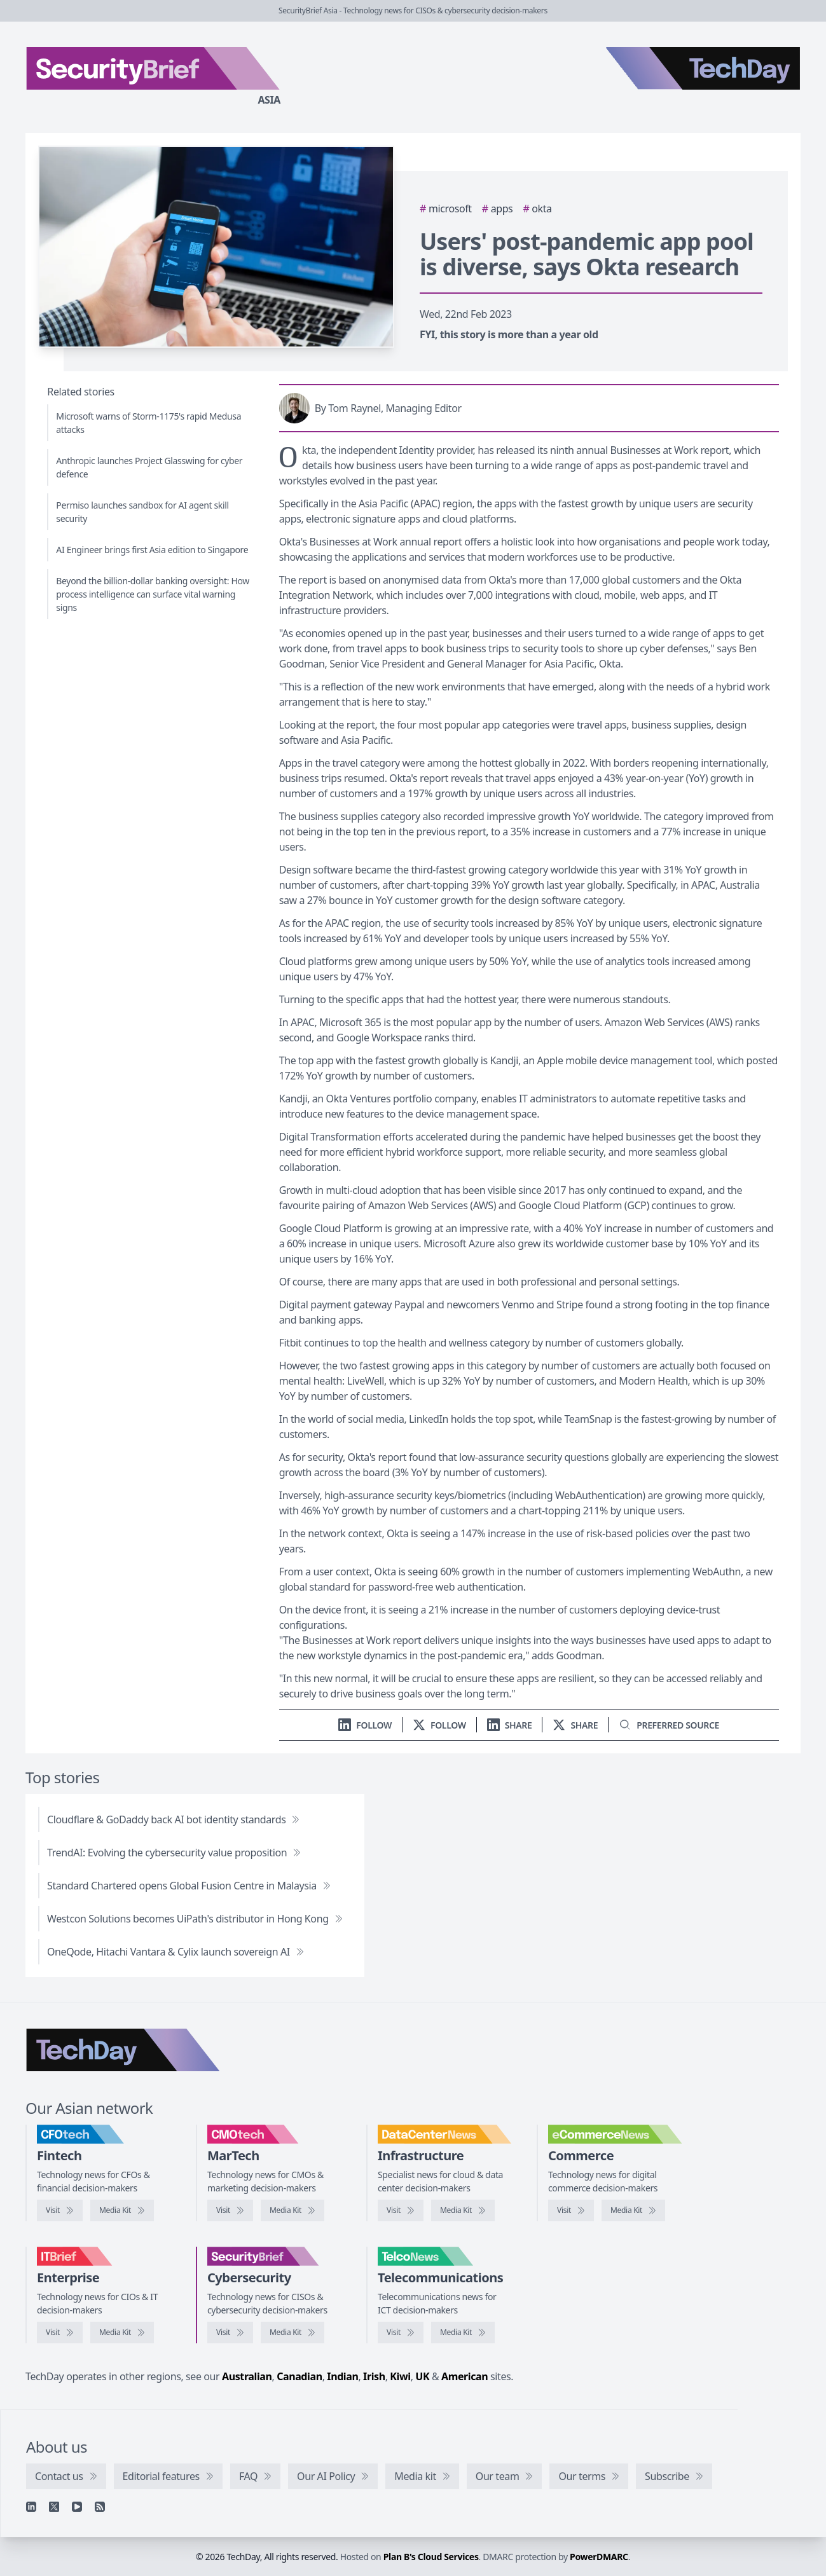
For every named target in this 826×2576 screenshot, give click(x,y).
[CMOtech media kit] (292, 2210)
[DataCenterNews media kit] (463, 2210)
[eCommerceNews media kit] (633, 2210)
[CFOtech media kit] (122, 2210)
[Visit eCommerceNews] (571, 2210)
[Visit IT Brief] (60, 2332)
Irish (374, 2376)
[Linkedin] (31, 2507)
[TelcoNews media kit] (463, 2332)
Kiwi (400, 2376)
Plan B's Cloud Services (431, 2557)
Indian (342, 2376)
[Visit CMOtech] (230, 2210)
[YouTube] (77, 2507)
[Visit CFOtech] (60, 2210)
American (464, 2376)
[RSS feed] (100, 2507)
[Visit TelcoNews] (400, 2332)
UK (422, 2376)
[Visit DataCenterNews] (400, 2210)
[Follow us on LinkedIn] (365, 1725)
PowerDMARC (599, 2557)
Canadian (299, 2376)
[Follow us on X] (439, 1725)
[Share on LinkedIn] (509, 1725)
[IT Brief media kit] (122, 2332)
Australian (247, 2376)
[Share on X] (575, 1725)
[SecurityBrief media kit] (292, 2332)
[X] (54, 2507)
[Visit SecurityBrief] (230, 2332)
